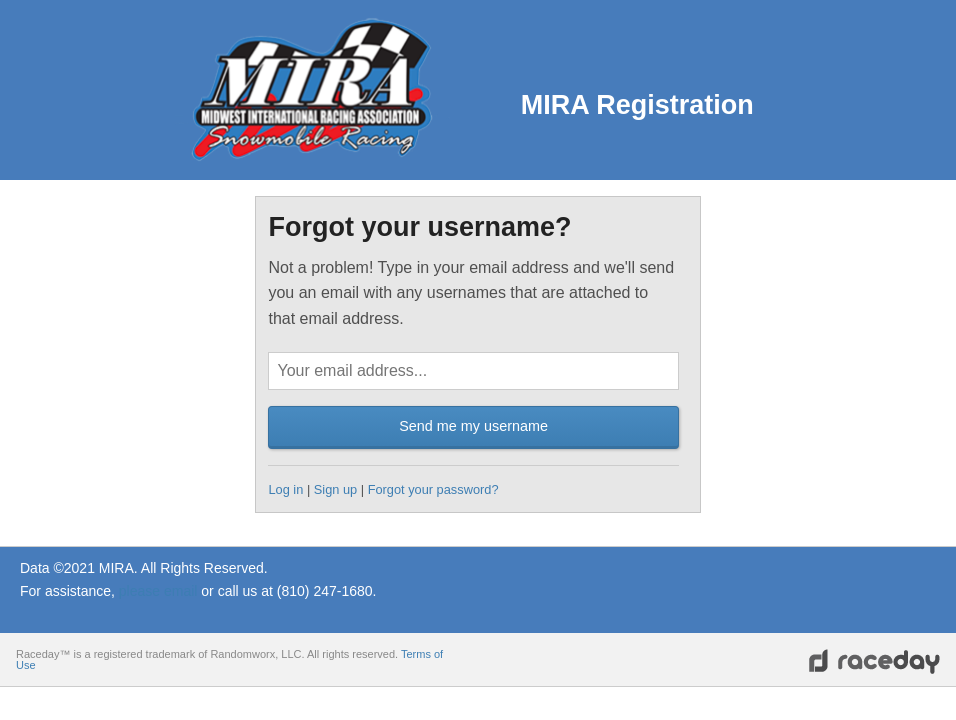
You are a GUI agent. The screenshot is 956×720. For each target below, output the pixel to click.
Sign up (335, 489)
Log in (285, 489)
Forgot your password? (433, 489)
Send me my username (473, 426)
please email (158, 591)
